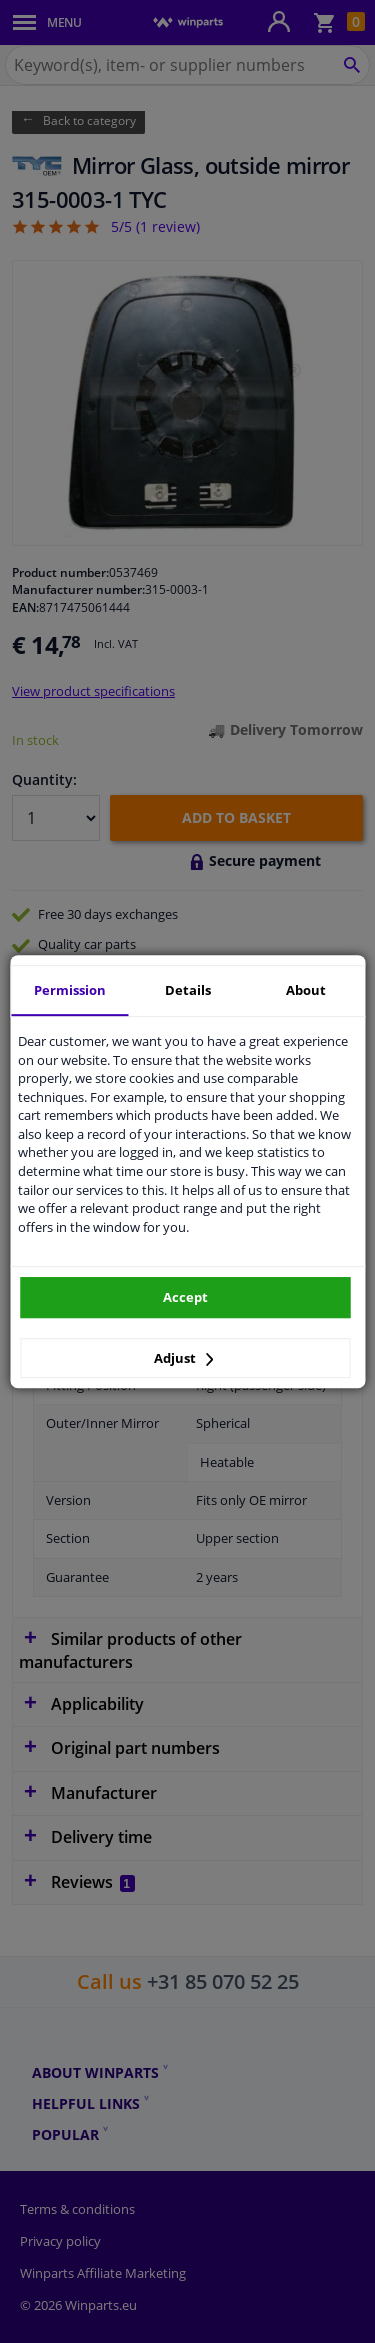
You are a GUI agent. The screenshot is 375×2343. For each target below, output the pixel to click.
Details (188, 990)
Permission (70, 990)
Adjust (184, 1358)
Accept (185, 1297)
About (306, 990)
